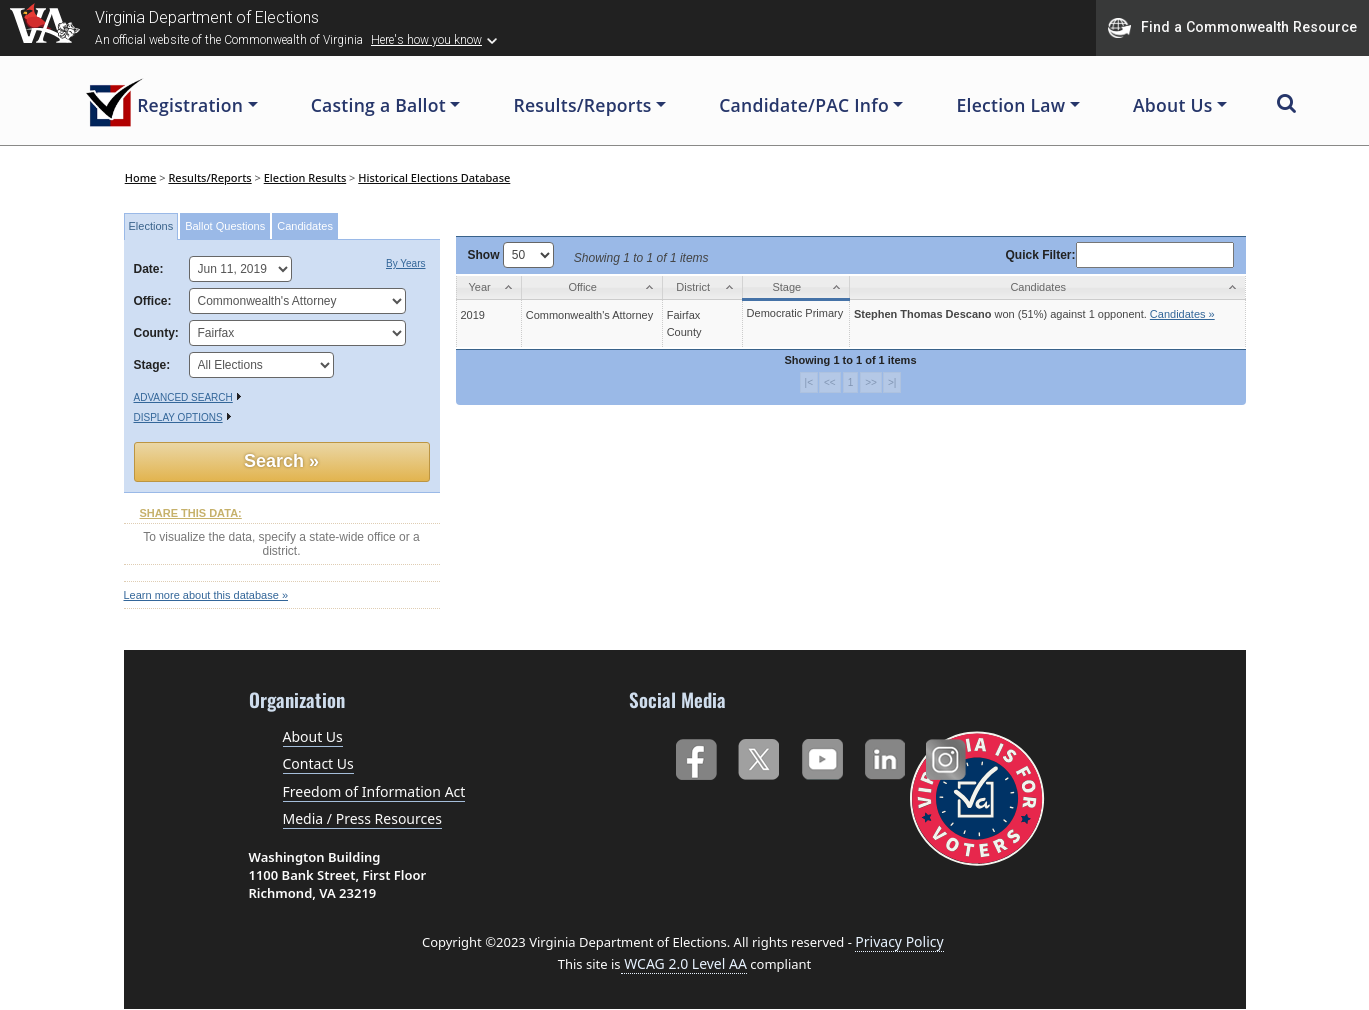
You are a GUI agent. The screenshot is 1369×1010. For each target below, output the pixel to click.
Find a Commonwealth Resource (1232, 28)
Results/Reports (209, 177)
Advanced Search (183, 397)
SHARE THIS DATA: (191, 513)
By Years (405, 263)
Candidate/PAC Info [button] (804, 105)
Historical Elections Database (434, 177)
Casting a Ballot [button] (378, 105)
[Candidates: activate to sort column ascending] (1047, 287)
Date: (152, 269)
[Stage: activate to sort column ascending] (795, 287)
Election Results (305, 177)
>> (871, 382)
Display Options (178, 417)
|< (809, 382)
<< (830, 382)
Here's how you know (426, 40)
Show (511, 255)
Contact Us (318, 763)
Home (141, 177)
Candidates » (1182, 314)
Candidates (305, 226)
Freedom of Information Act (374, 791)
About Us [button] (1173, 105)
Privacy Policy (899, 941)
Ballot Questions (225, 226)
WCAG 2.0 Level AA (684, 963)
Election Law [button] (1010, 105)
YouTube (821, 755)
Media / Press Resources (362, 818)
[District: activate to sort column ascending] (702, 287)
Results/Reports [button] (582, 105)
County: (156, 333)
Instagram (948, 755)
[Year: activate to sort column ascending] (488, 287)
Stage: (152, 365)
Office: (153, 301)
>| (892, 382)
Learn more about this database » (206, 595)
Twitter (758, 755)
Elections (151, 226)
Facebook (695, 755)
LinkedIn (885, 755)
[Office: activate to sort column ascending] (591, 287)
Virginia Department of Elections (207, 17)
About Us (313, 736)
